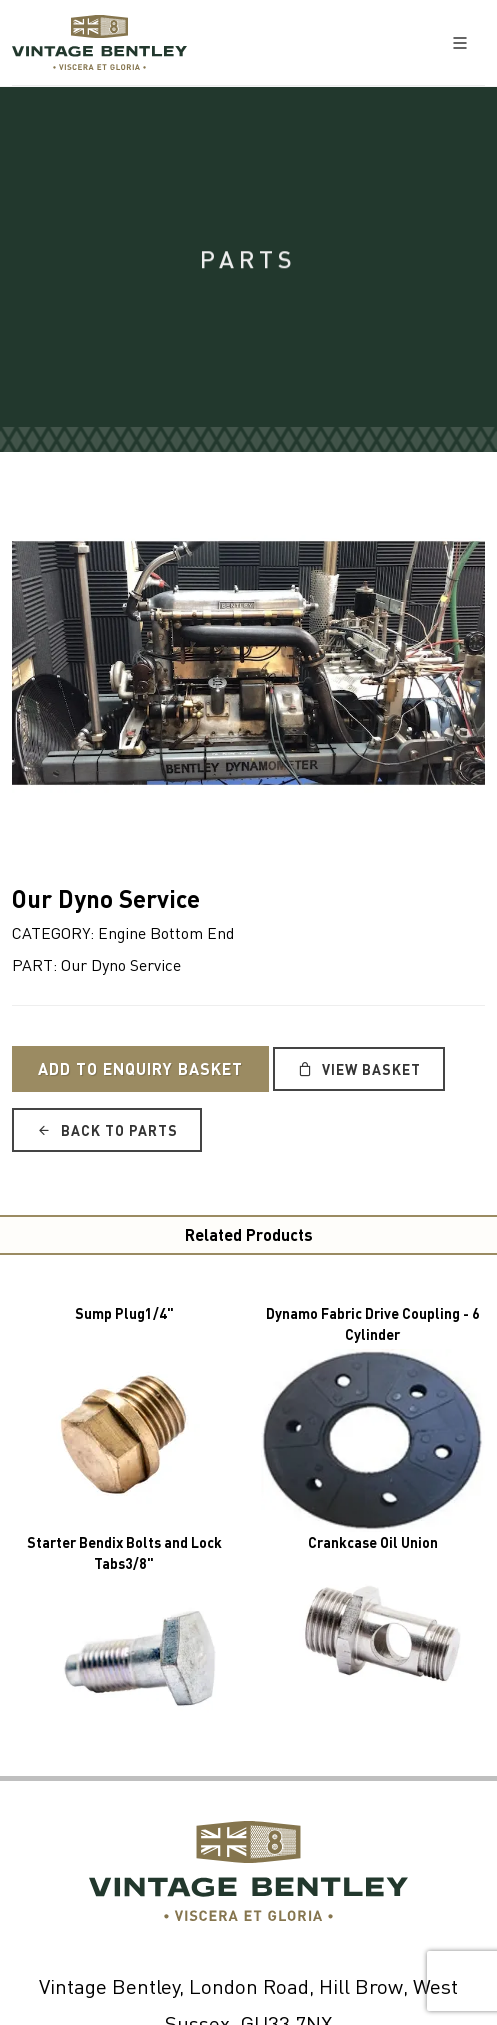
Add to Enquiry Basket (140, 1068)
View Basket (359, 1069)
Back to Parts (107, 1130)
